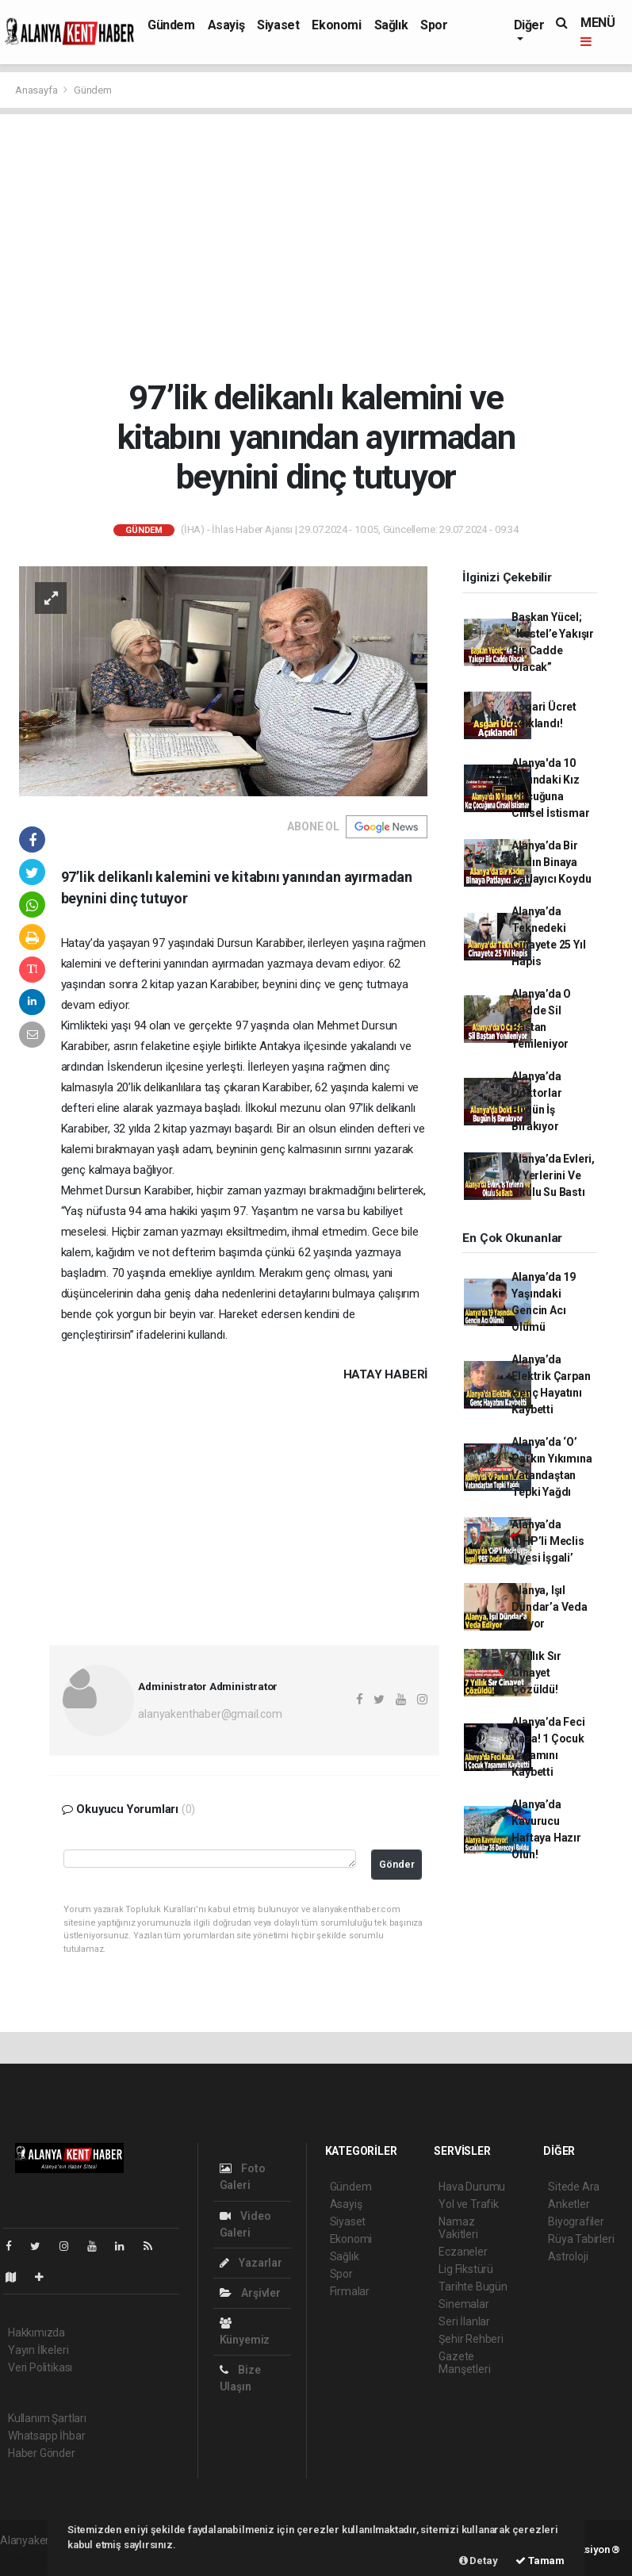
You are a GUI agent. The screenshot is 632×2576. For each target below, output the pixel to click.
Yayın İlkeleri (38, 2350)
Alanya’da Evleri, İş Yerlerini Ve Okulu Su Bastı (553, 1175)
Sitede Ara (573, 2186)
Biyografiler (576, 2221)
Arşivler (250, 2293)
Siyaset (278, 25)
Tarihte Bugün (473, 2286)
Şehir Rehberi (471, 2339)
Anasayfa (37, 90)
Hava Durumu (472, 2186)
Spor (433, 25)
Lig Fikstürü (466, 2269)
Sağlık (391, 25)
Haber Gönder (41, 2453)
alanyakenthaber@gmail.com (210, 1714)
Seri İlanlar (464, 2321)
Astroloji (568, 2256)
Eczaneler (463, 2251)
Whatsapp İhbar (46, 2435)
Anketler (568, 2204)
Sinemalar (463, 2304)
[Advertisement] (316, 246)
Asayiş (226, 25)
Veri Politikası (40, 2367)
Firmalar (350, 2291)
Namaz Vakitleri (458, 2228)
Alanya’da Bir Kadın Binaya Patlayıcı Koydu (551, 862)
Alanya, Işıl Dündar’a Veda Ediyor (549, 1607)
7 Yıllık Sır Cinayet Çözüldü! (536, 1673)
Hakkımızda (36, 2332)
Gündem (171, 25)
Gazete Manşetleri (464, 2362)
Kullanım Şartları (47, 2418)
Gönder (397, 1864)
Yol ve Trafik (469, 2204)
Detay (478, 2560)
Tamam (540, 2560)
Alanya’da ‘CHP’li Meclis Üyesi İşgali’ (547, 1541)
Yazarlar (251, 2262)
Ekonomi (336, 25)
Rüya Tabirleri (581, 2239)
